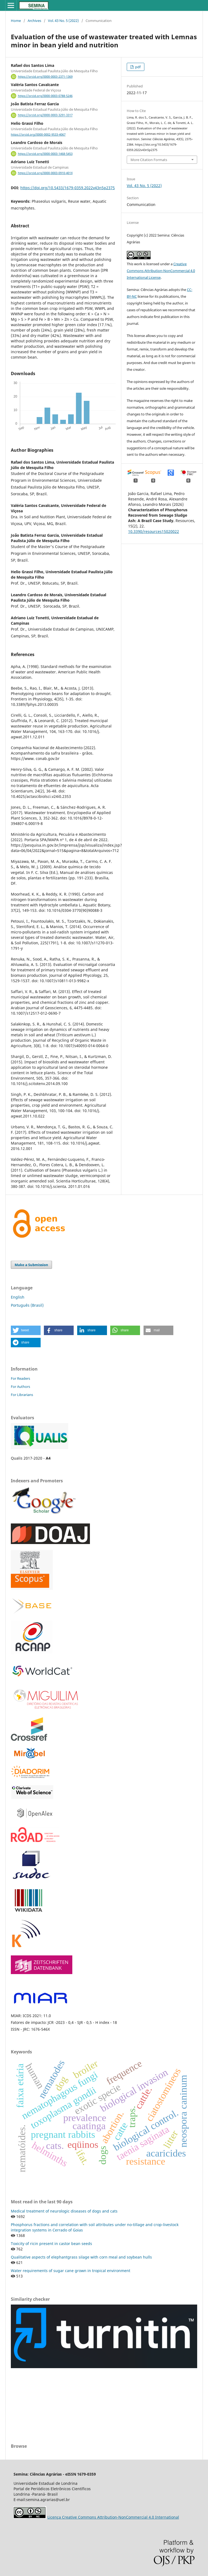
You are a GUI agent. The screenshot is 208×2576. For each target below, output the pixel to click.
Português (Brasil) (27, 1305)
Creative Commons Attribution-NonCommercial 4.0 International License (161, 270)
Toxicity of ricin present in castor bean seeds (51, 2243)
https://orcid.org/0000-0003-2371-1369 (45, 76)
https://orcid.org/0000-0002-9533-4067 (38, 134)
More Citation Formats (149, 159)
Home (16, 20)
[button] (26, 1330)
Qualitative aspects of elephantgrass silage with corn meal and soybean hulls (81, 2257)
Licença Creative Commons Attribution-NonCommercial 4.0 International (113, 2517)
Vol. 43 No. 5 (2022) (63, 20)
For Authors (20, 1386)
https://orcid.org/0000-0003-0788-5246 (45, 96)
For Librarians (22, 1394)
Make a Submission (31, 1264)
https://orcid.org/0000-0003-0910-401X (45, 173)
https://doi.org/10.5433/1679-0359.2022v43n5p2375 (67, 187)
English (17, 1297)
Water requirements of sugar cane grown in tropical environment (70, 2270)
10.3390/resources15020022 (153, 531)
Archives (34, 20)
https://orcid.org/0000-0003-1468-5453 (45, 154)
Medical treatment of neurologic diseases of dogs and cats (64, 2211)
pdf (137, 66)
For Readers (20, 1378)
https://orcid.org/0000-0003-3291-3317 (45, 115)
